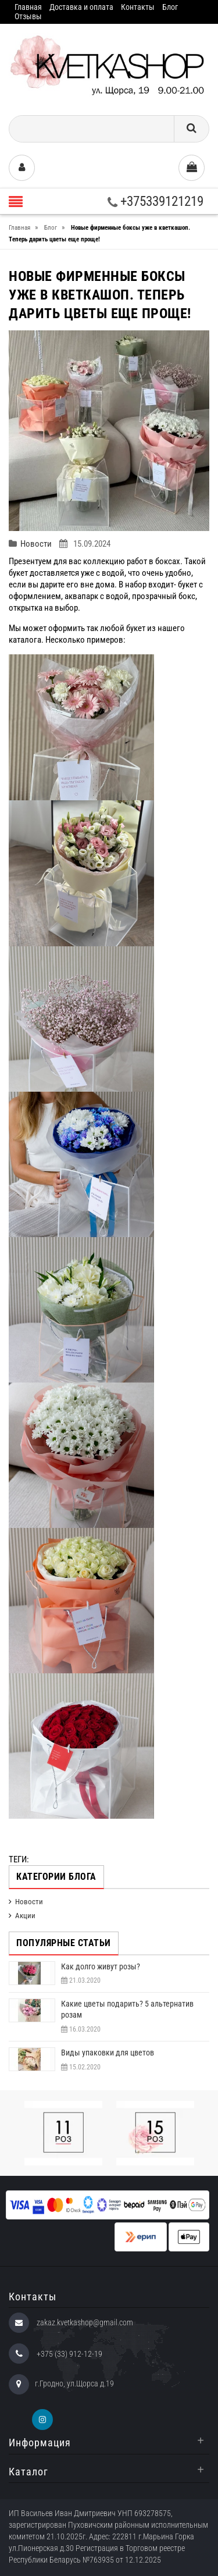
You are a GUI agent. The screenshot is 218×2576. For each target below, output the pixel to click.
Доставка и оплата (81, 7)
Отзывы (28, 16)
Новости (36, 544)
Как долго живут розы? (100, 1966)
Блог (170, 7)
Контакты (138, 7)
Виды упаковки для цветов (107, 2052)
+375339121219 (155, 201)
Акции (25, 1915)
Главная (28, 7)
